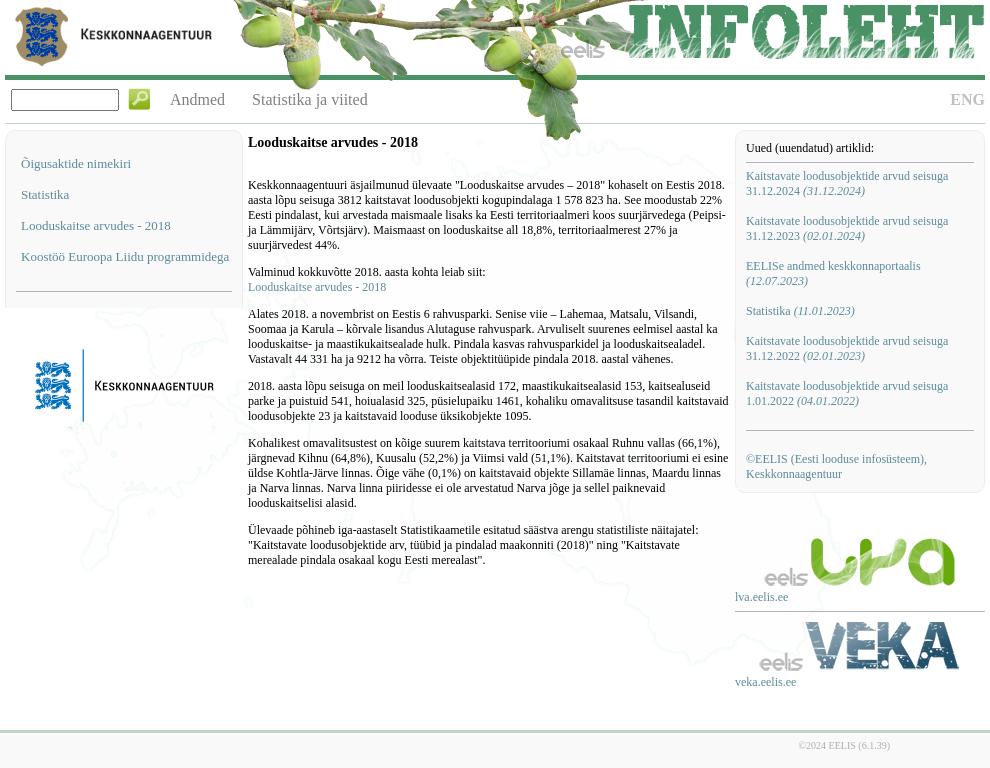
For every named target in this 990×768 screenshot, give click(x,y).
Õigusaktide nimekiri (76, 163)
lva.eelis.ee (761, 597)
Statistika (45, 194)
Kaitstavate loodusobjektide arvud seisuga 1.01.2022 (847, 393)
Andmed (197, 99)
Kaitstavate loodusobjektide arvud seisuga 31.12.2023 (847, 228)
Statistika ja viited (310, 99)
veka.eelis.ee (765, 682)
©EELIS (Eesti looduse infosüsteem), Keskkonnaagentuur (836, 466)
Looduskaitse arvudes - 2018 (96, 225)
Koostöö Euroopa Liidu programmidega (125, 256)
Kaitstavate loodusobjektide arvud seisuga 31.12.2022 (847, 348)
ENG (967, 99)
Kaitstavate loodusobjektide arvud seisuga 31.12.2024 (847, 183)
